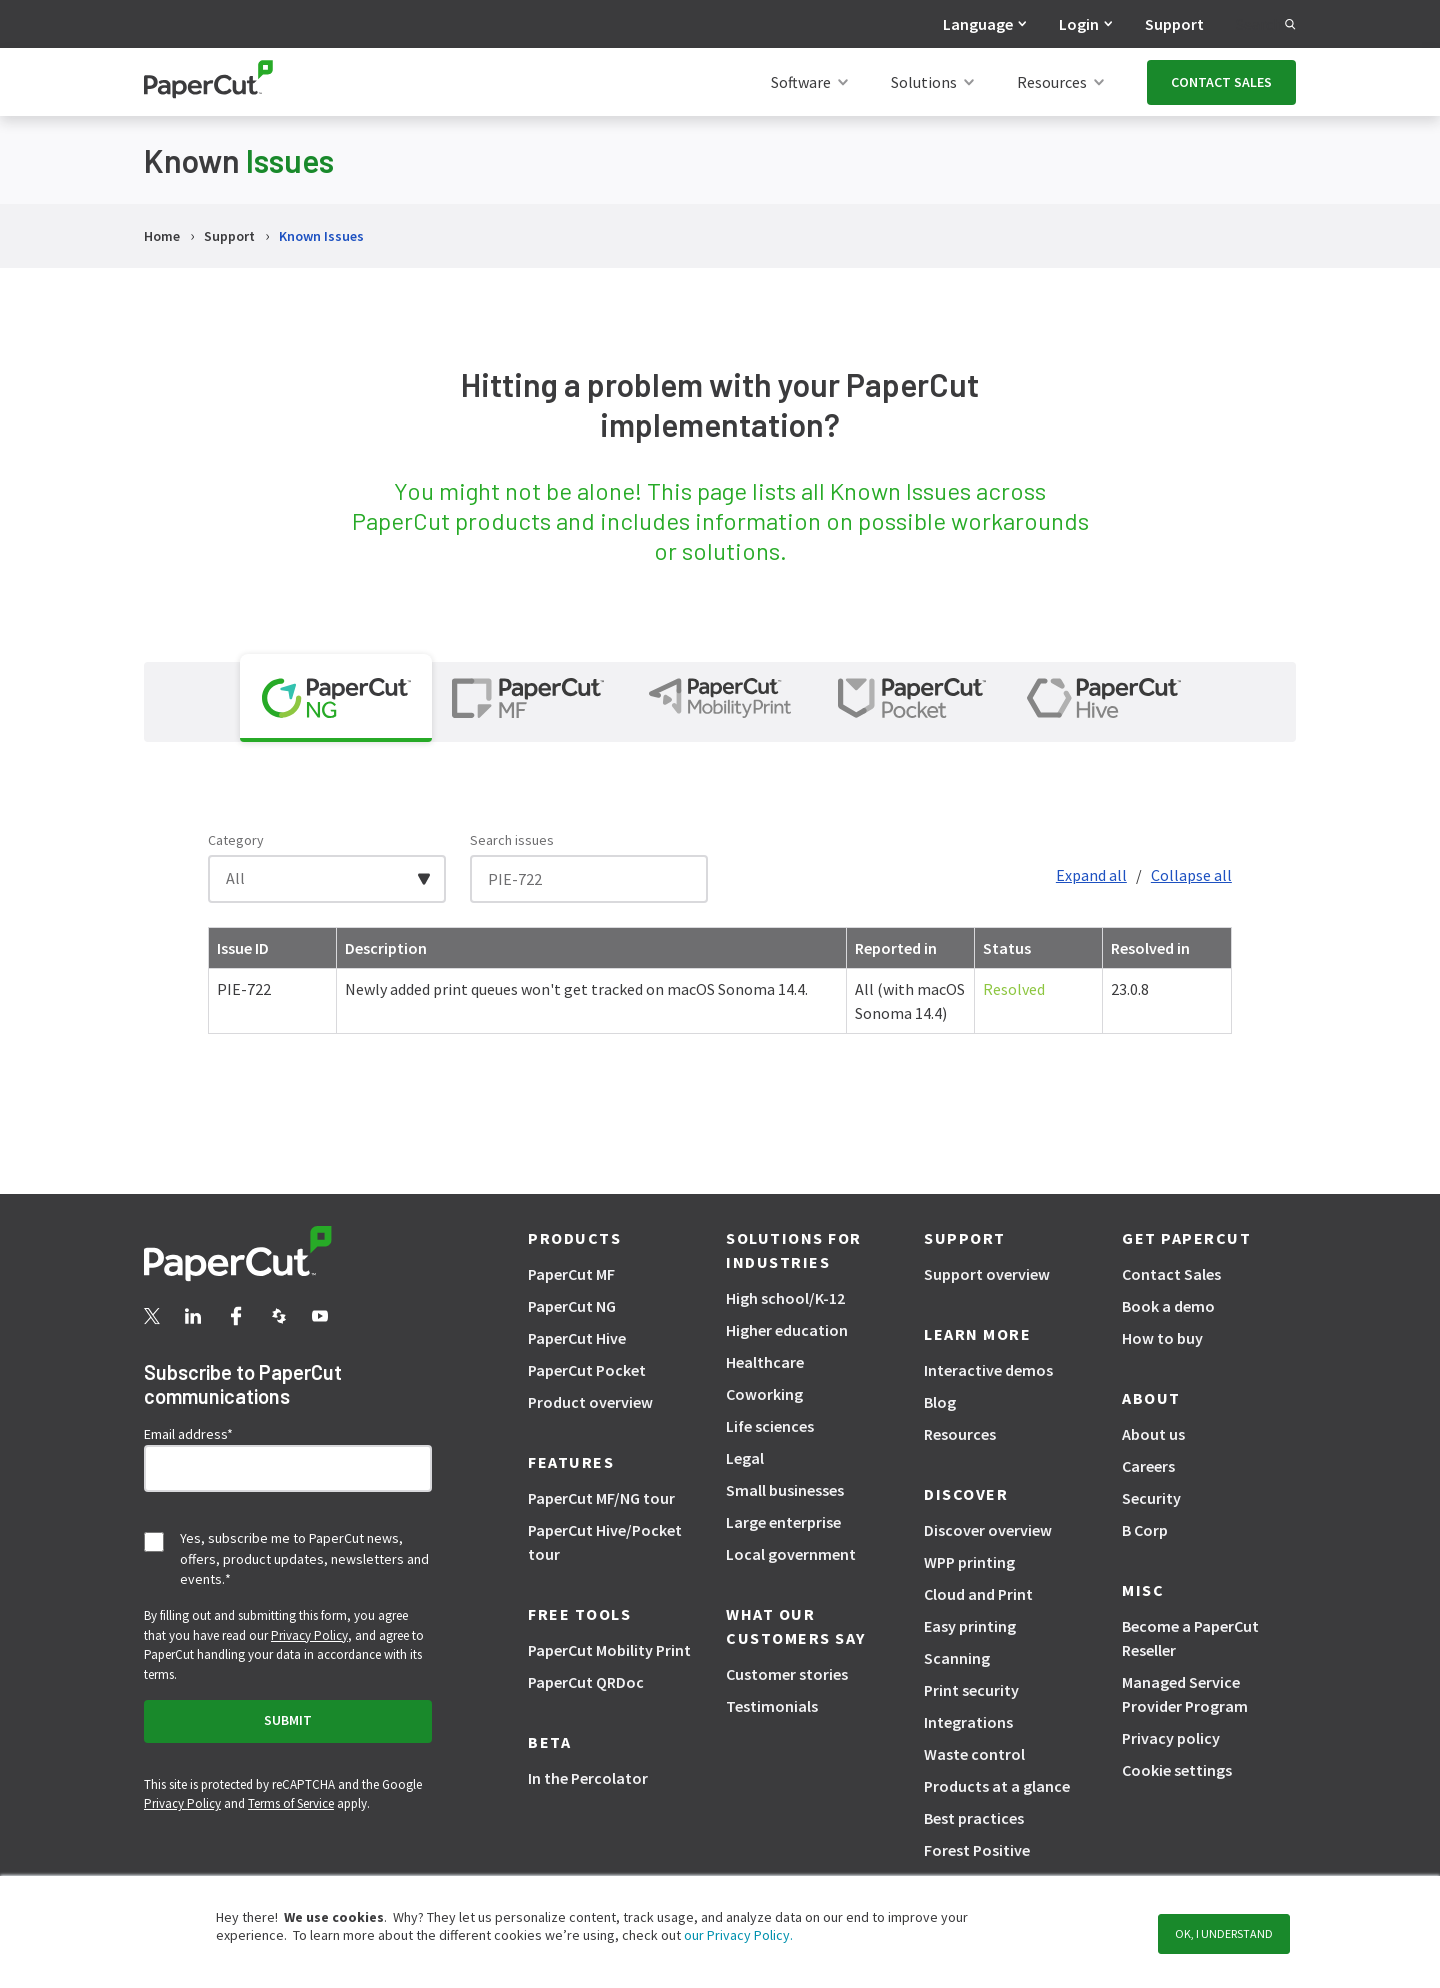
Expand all (1091, 875)
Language (978, 24)
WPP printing (969, 1562)
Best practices (974, 1818)
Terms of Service (291, 1803)
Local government (791, 1554)
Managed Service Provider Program (1185, 1694)
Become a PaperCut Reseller (1190, 1638)
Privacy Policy (309, 1635)
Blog (940, 1402)
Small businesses (785, 1490)
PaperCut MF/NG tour (601, 1498)
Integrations (968, 1722)
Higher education (787, 1330)
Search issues (512, 840)
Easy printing (970, 1626)
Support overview (987, 1274)
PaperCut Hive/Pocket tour (605, 1542)
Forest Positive (977, 1850)
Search (1266, 24)
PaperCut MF (571, 1274)
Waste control (974, 1754)
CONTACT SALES (1221, 82)
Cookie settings (1177, 1770)
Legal (745, 1458)
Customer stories (787, 1674)
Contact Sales (1171, 1274)
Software (801, 82)
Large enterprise (783, 1522)
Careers (1148, 1466)
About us (1153, 1434)
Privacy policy (1171, 1738)
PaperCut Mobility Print (609, 1650)
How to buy (1162, 1338)
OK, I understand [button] (1224, 1933)
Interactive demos (988, 1370)
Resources (1052, 82)
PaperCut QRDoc (586, 1682)
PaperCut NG (572, 1306)
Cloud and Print (978, 1594)
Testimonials (772, 1706)
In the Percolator (588, 1778)
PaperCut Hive (577, 1338)
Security (1151, 1498)
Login (1079, 24)
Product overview (590, 1402)
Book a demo (1168, 1306)
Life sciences (770, 1426)
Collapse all (1191, 875)
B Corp (1145, 1530)
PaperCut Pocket (587, 1370)
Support (1174, 24)
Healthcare (765, 1362)
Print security (971, 1690)
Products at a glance (997, 1786)
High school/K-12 (785, 1298)
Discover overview (988, 1530)
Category (236, 840)
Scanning (957, 1658)
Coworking (764, 1394)
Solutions (924, 82)
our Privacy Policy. (737, 1935)
